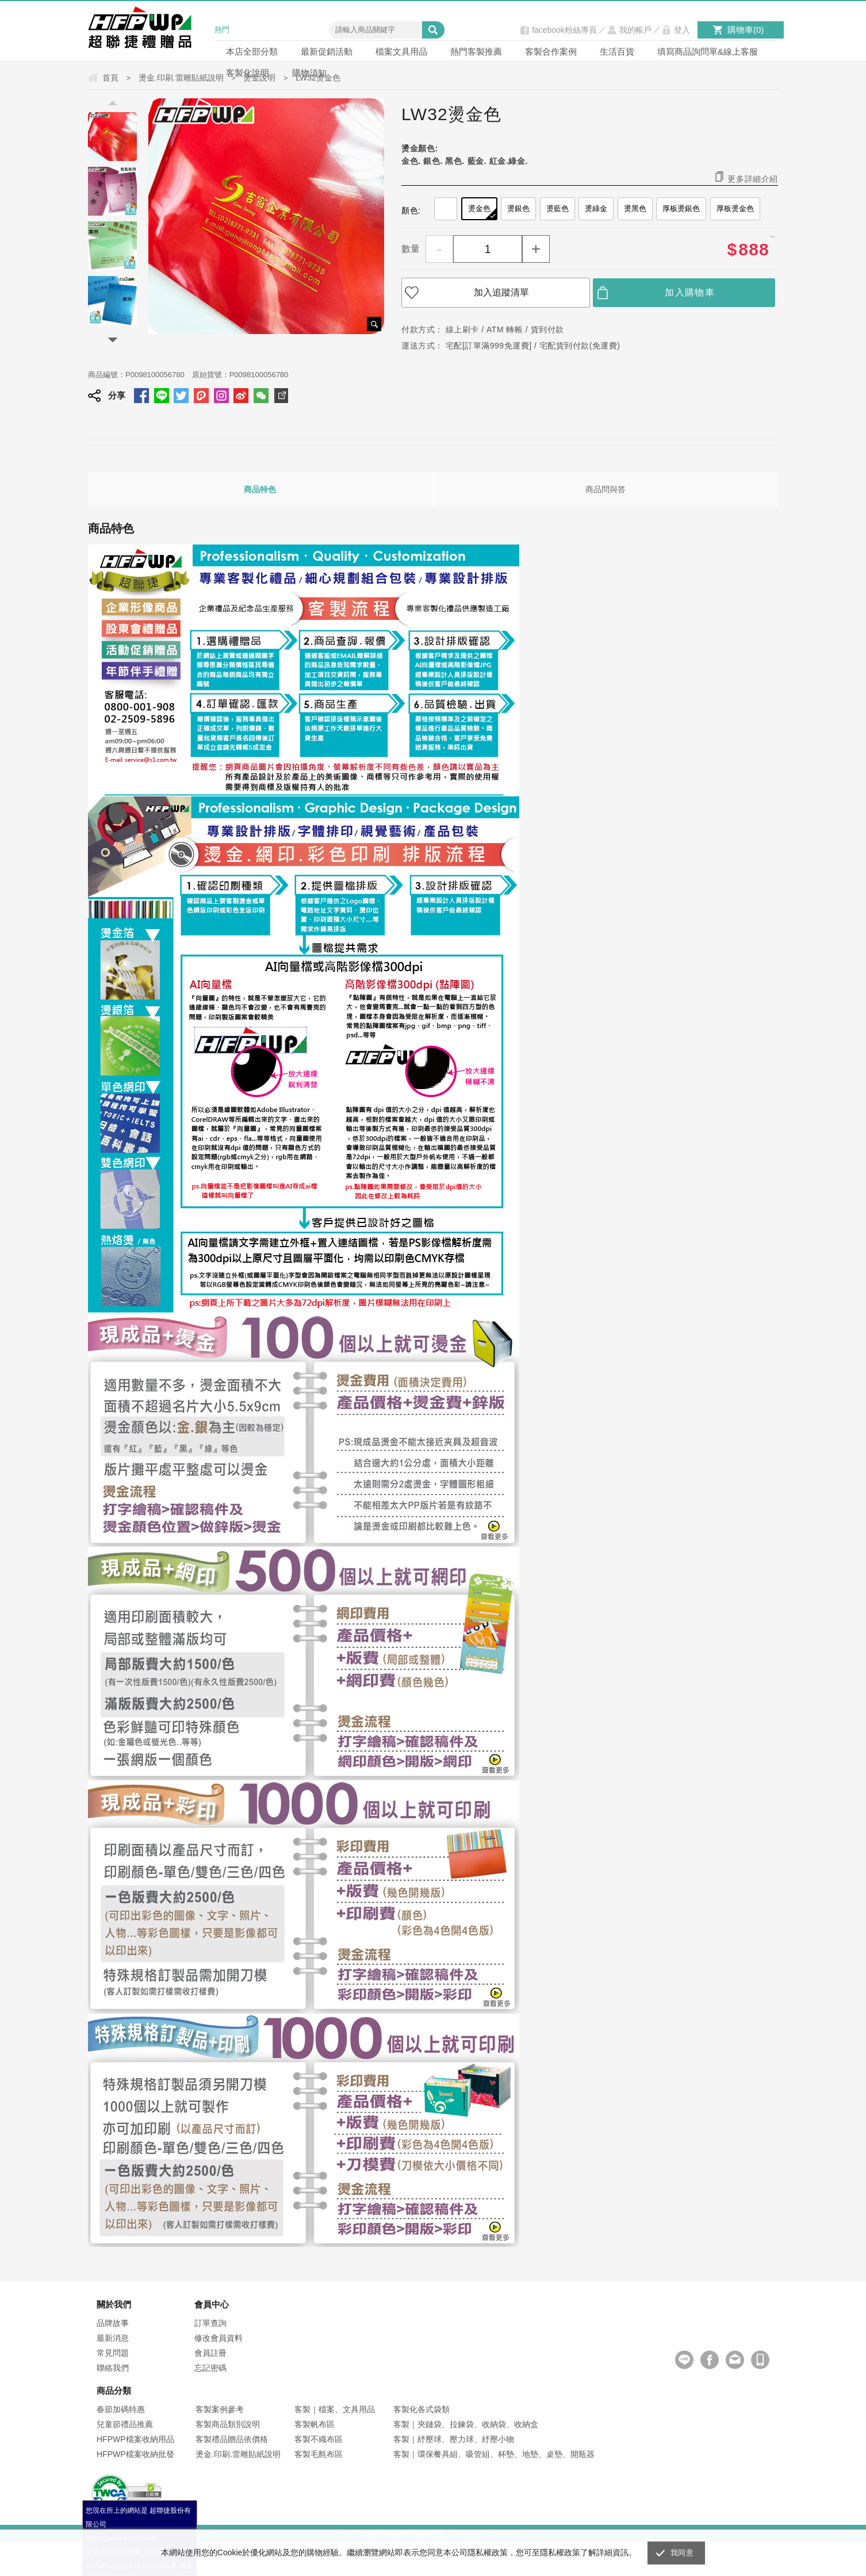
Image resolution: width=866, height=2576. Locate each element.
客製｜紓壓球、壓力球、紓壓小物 (453, 2439)
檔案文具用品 (401, 51)
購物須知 (309, 73)
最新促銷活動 (326, 51)
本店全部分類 (252, 51)
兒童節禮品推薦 (125, 2424)
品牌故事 (113, 2323)
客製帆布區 (314, 2424)
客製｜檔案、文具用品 (334, 2409)
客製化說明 (247, 73)
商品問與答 (605, 489)
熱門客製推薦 (476, 51)
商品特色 (260, 489)
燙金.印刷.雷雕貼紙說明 (238, 2454)
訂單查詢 (210, 2323)
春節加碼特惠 (121, 2409)
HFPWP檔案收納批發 (135, 2454)
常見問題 (113, 2353)
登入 (682, 29)
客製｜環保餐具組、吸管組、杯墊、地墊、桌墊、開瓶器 (494, 2454)
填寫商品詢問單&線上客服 (707, 51)
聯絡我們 (113, 2367)
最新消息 (113, 2338)
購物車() (745, 29)
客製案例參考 (220, 2409)
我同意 (681, 2552)
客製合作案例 (551, 51)
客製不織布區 (318, 2439)
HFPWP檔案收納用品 (135, 2439)
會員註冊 (210, 2353)
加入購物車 (690, 292)
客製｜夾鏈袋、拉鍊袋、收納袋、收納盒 (465, 2424)
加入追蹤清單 (501, 292)
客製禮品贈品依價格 (232, 2439)
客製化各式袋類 (421, 2409)
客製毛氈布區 (318, 2454)
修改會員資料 (218, 2338)
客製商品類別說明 (228, 2424)
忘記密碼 (210, 2367)
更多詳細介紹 (752, 178)
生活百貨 (617, 51)
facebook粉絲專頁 (564, 29)
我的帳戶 (635, 29)
